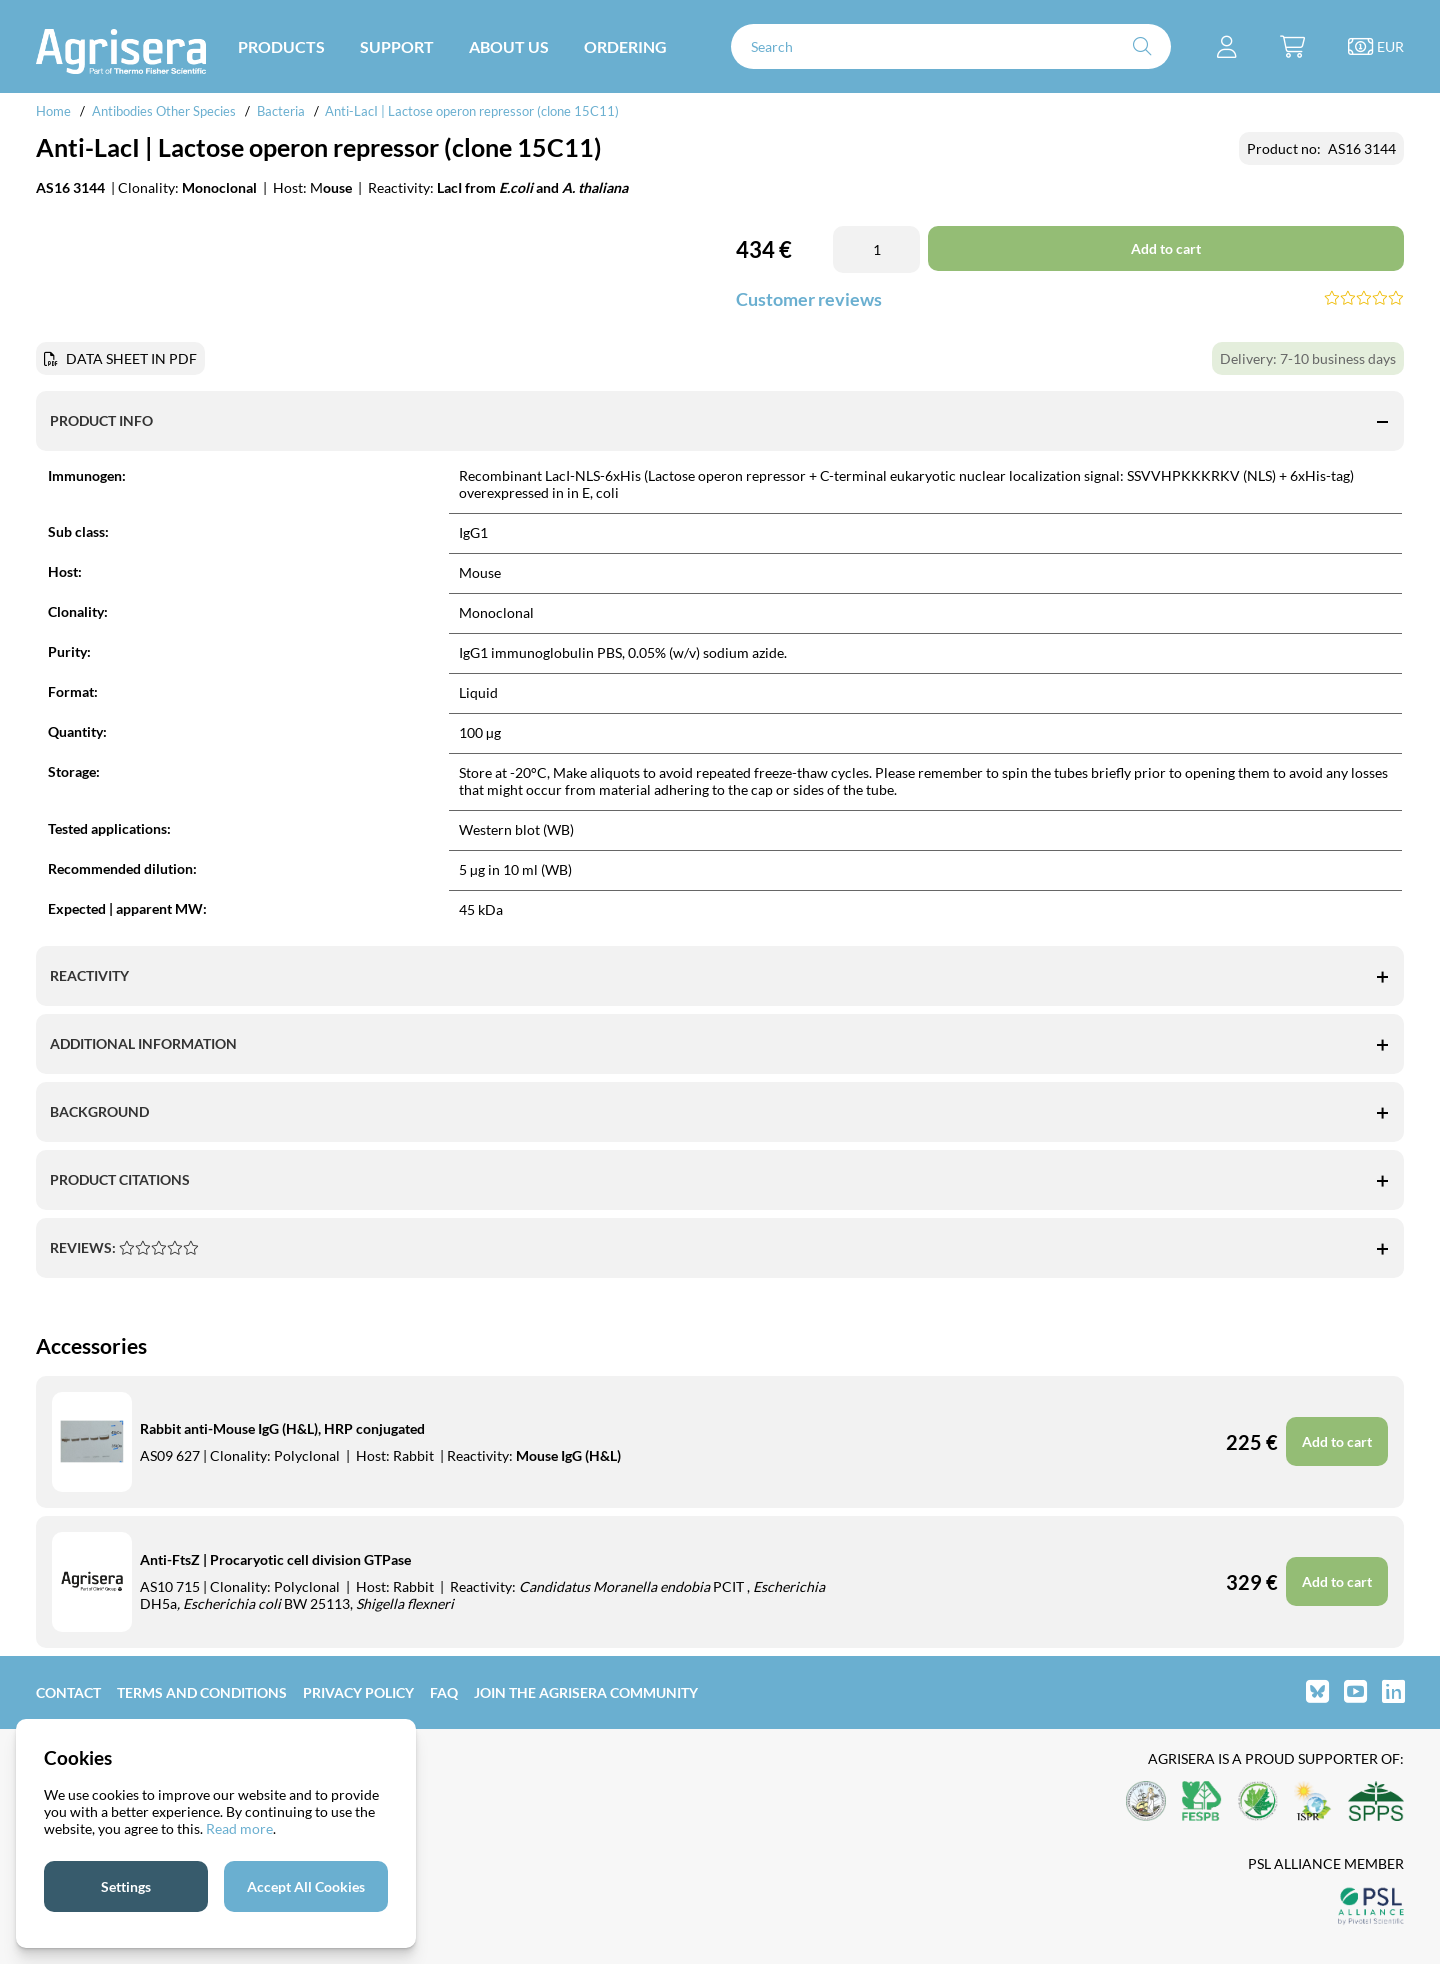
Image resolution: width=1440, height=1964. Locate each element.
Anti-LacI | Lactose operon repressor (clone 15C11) (472, 111)
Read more (239, 1828)
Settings (126, 1886)
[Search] (951, 46)
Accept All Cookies (306, 1886)
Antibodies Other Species (164, 111)
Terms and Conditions (202, 1692)
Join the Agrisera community (586, 1692)
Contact (68, 1692)
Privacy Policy (358, 1692)
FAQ (444, 1692)
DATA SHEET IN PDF (131, 358)
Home (53, 111)
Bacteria (281, 111)
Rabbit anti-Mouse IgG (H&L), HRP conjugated (282, 1428)
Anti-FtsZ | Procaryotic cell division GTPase (275, 1559)
